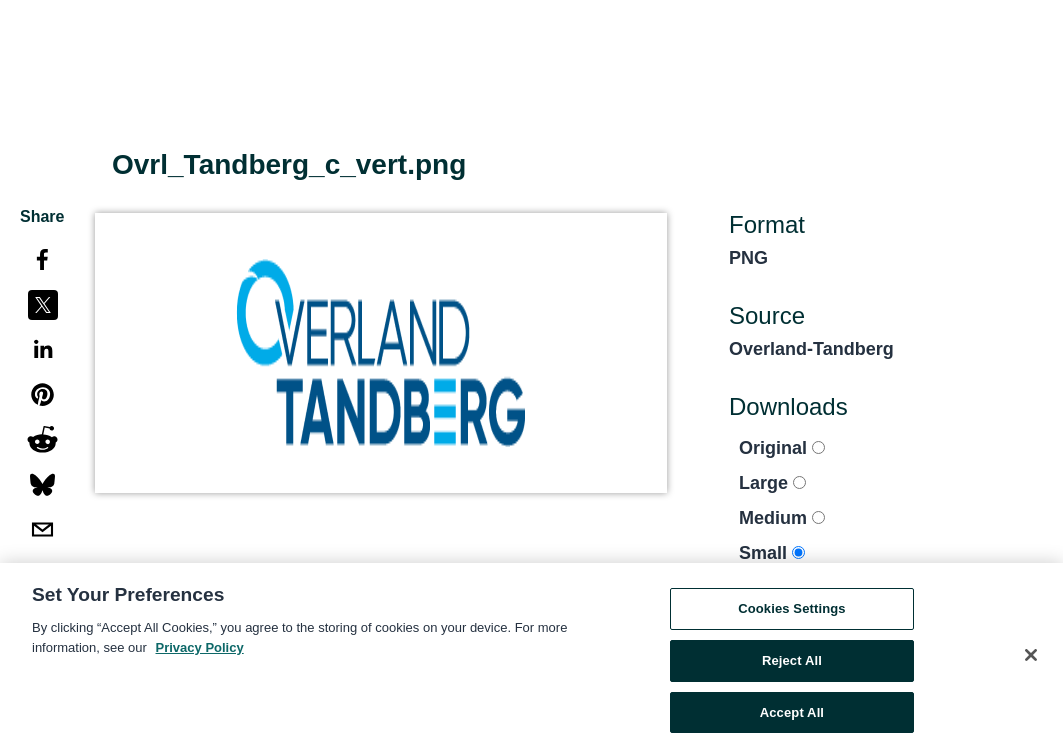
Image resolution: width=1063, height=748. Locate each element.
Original (782, 448)
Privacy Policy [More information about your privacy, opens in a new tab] (200, 650)
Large (772, 483)
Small (772, 553)
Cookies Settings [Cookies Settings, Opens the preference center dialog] (792, 611)
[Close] (1031, 659)
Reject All (792, 663)
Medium (782, 518)
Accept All (792, 715)
